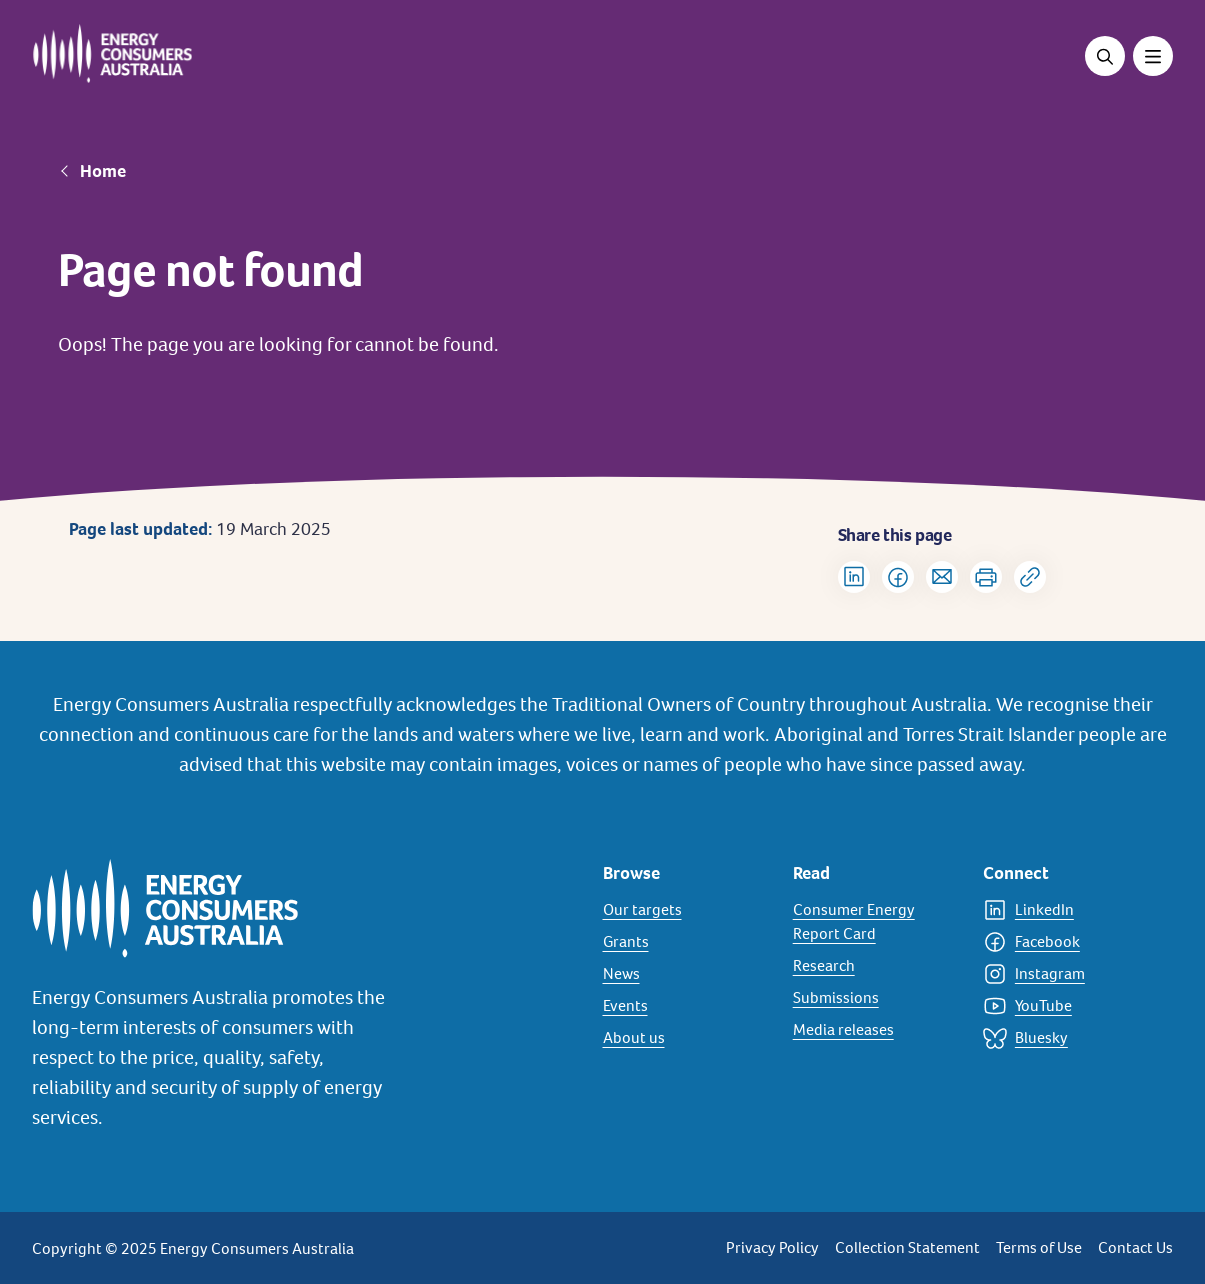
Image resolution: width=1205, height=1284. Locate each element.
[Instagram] (1066, 974)
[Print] (986, 577)
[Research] (876, 966)
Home (103, 171)
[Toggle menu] (1153, 56)
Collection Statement (907, 1247)
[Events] (686, 1006)
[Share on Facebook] (898, 577)
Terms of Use (1039, 1247)
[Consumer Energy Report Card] (876, 922)
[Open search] (1105, 56)
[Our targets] (686, 910)
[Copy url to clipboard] (1030, 577)
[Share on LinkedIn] (854, 577)
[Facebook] (1066, 942)
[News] (686, 974)
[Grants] (686, 942)
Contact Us (1135, 1247)
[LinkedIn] (1066, 910)
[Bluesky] (1066, 1038)
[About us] (686, 1038)
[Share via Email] (942, 577)
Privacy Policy (772, 1247)
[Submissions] (876, 998)
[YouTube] (1066, 1006)
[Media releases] (876, 1030)
